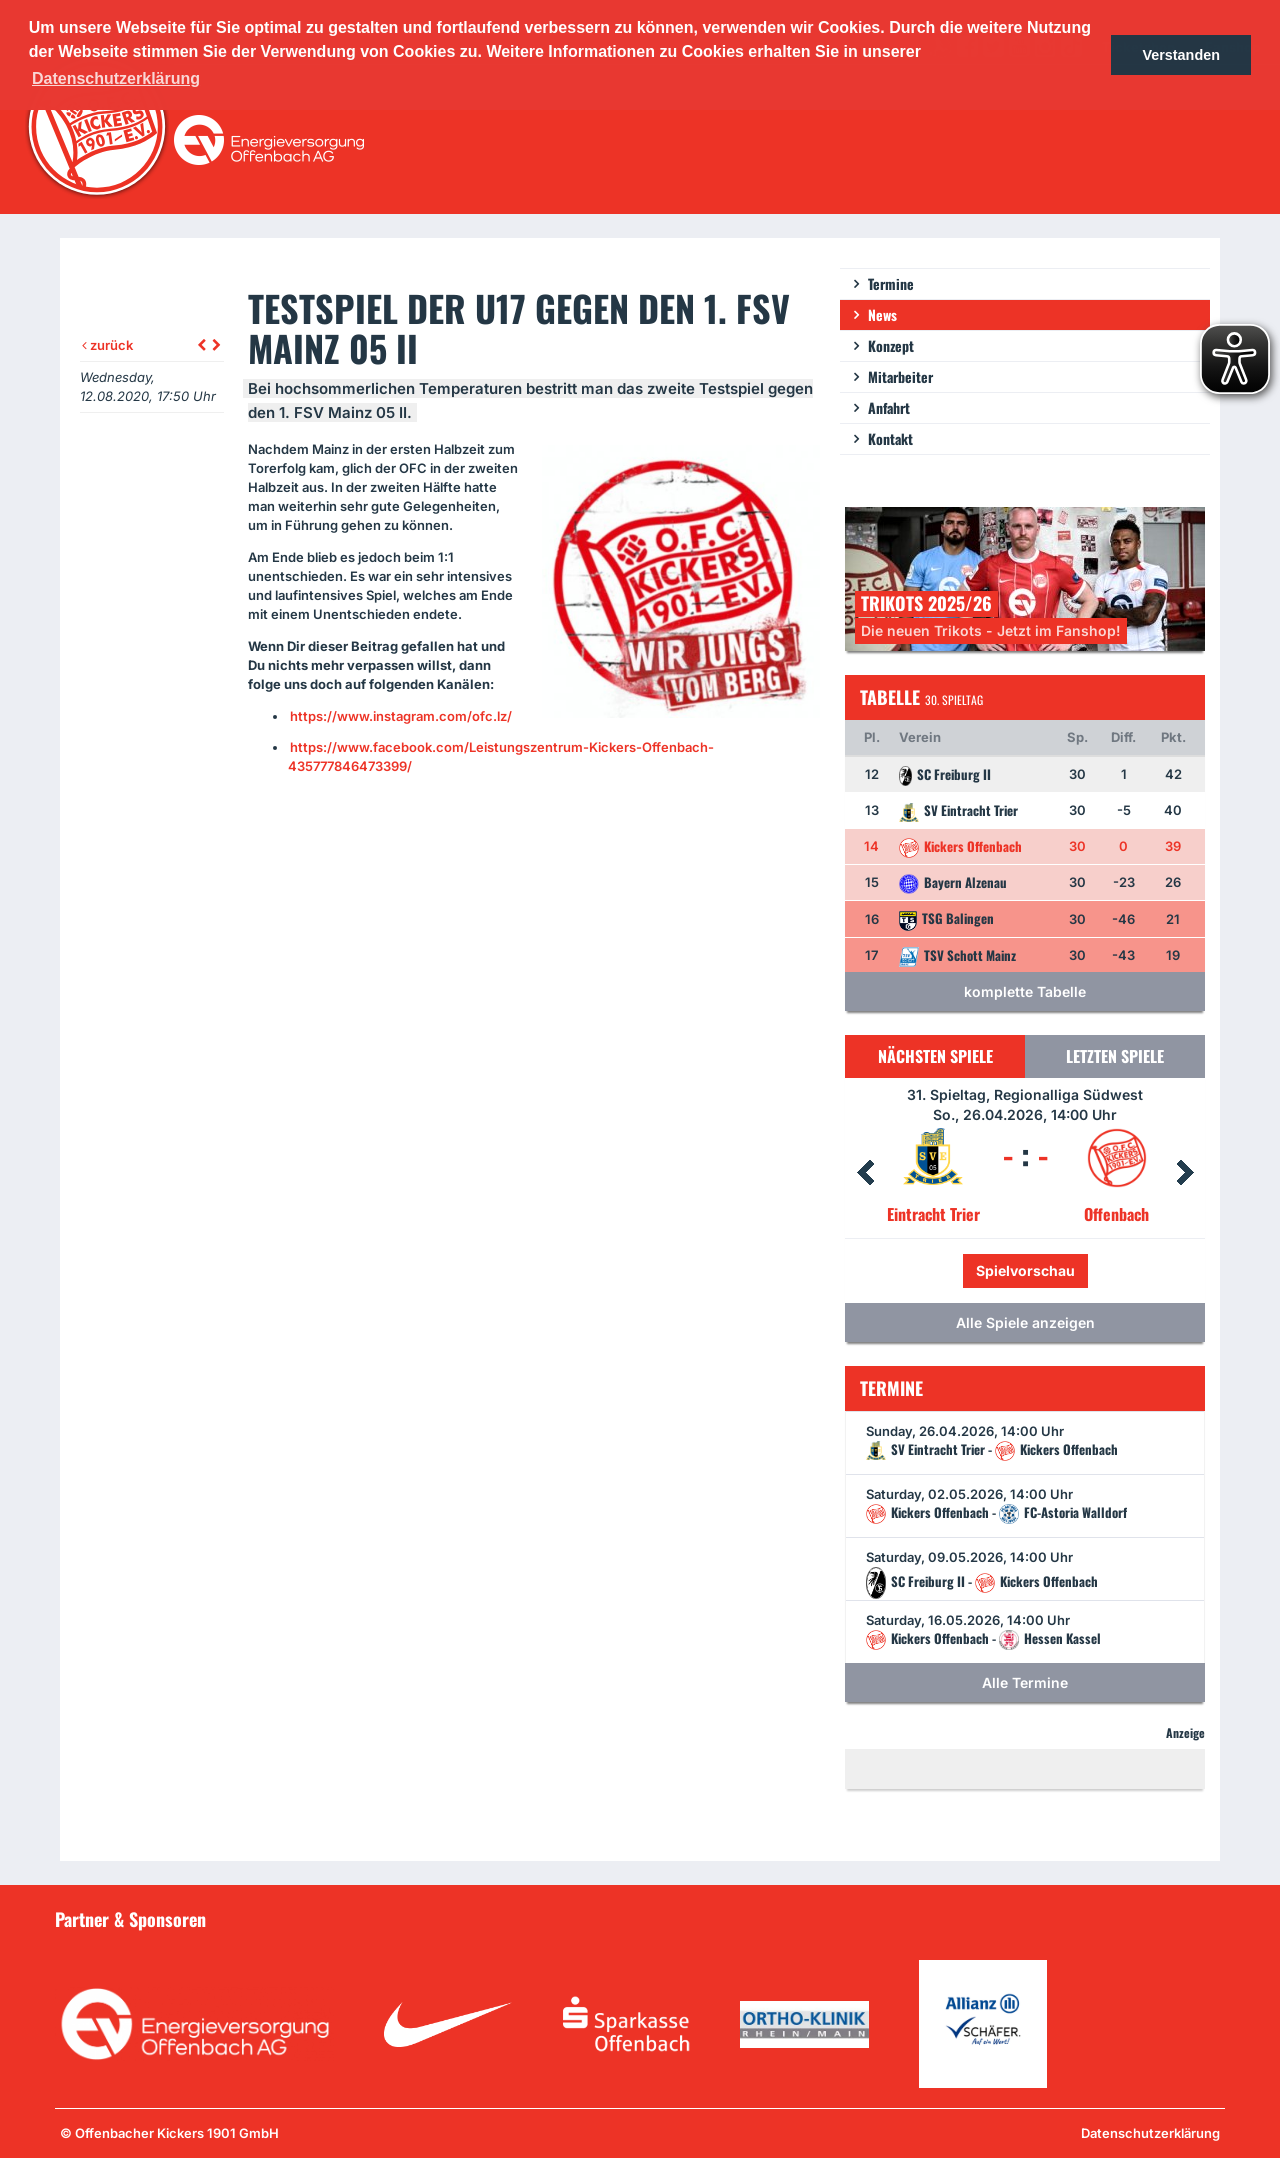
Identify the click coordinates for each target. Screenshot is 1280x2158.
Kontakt (890, 438)
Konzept (891, 345)
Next (1185, 1173)
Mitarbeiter (900, 376)
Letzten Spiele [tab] (1115, 1056)
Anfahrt (889, 407)
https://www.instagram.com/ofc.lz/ (401, 716)
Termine (891, 283)
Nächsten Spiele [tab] (935, 1056)
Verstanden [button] (1181, 55)
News (882, 314)
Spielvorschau (1025, 1270)
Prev (865, 1173)
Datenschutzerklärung (1150, 2133)
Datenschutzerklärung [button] (116, 78)
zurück (107, 345)
